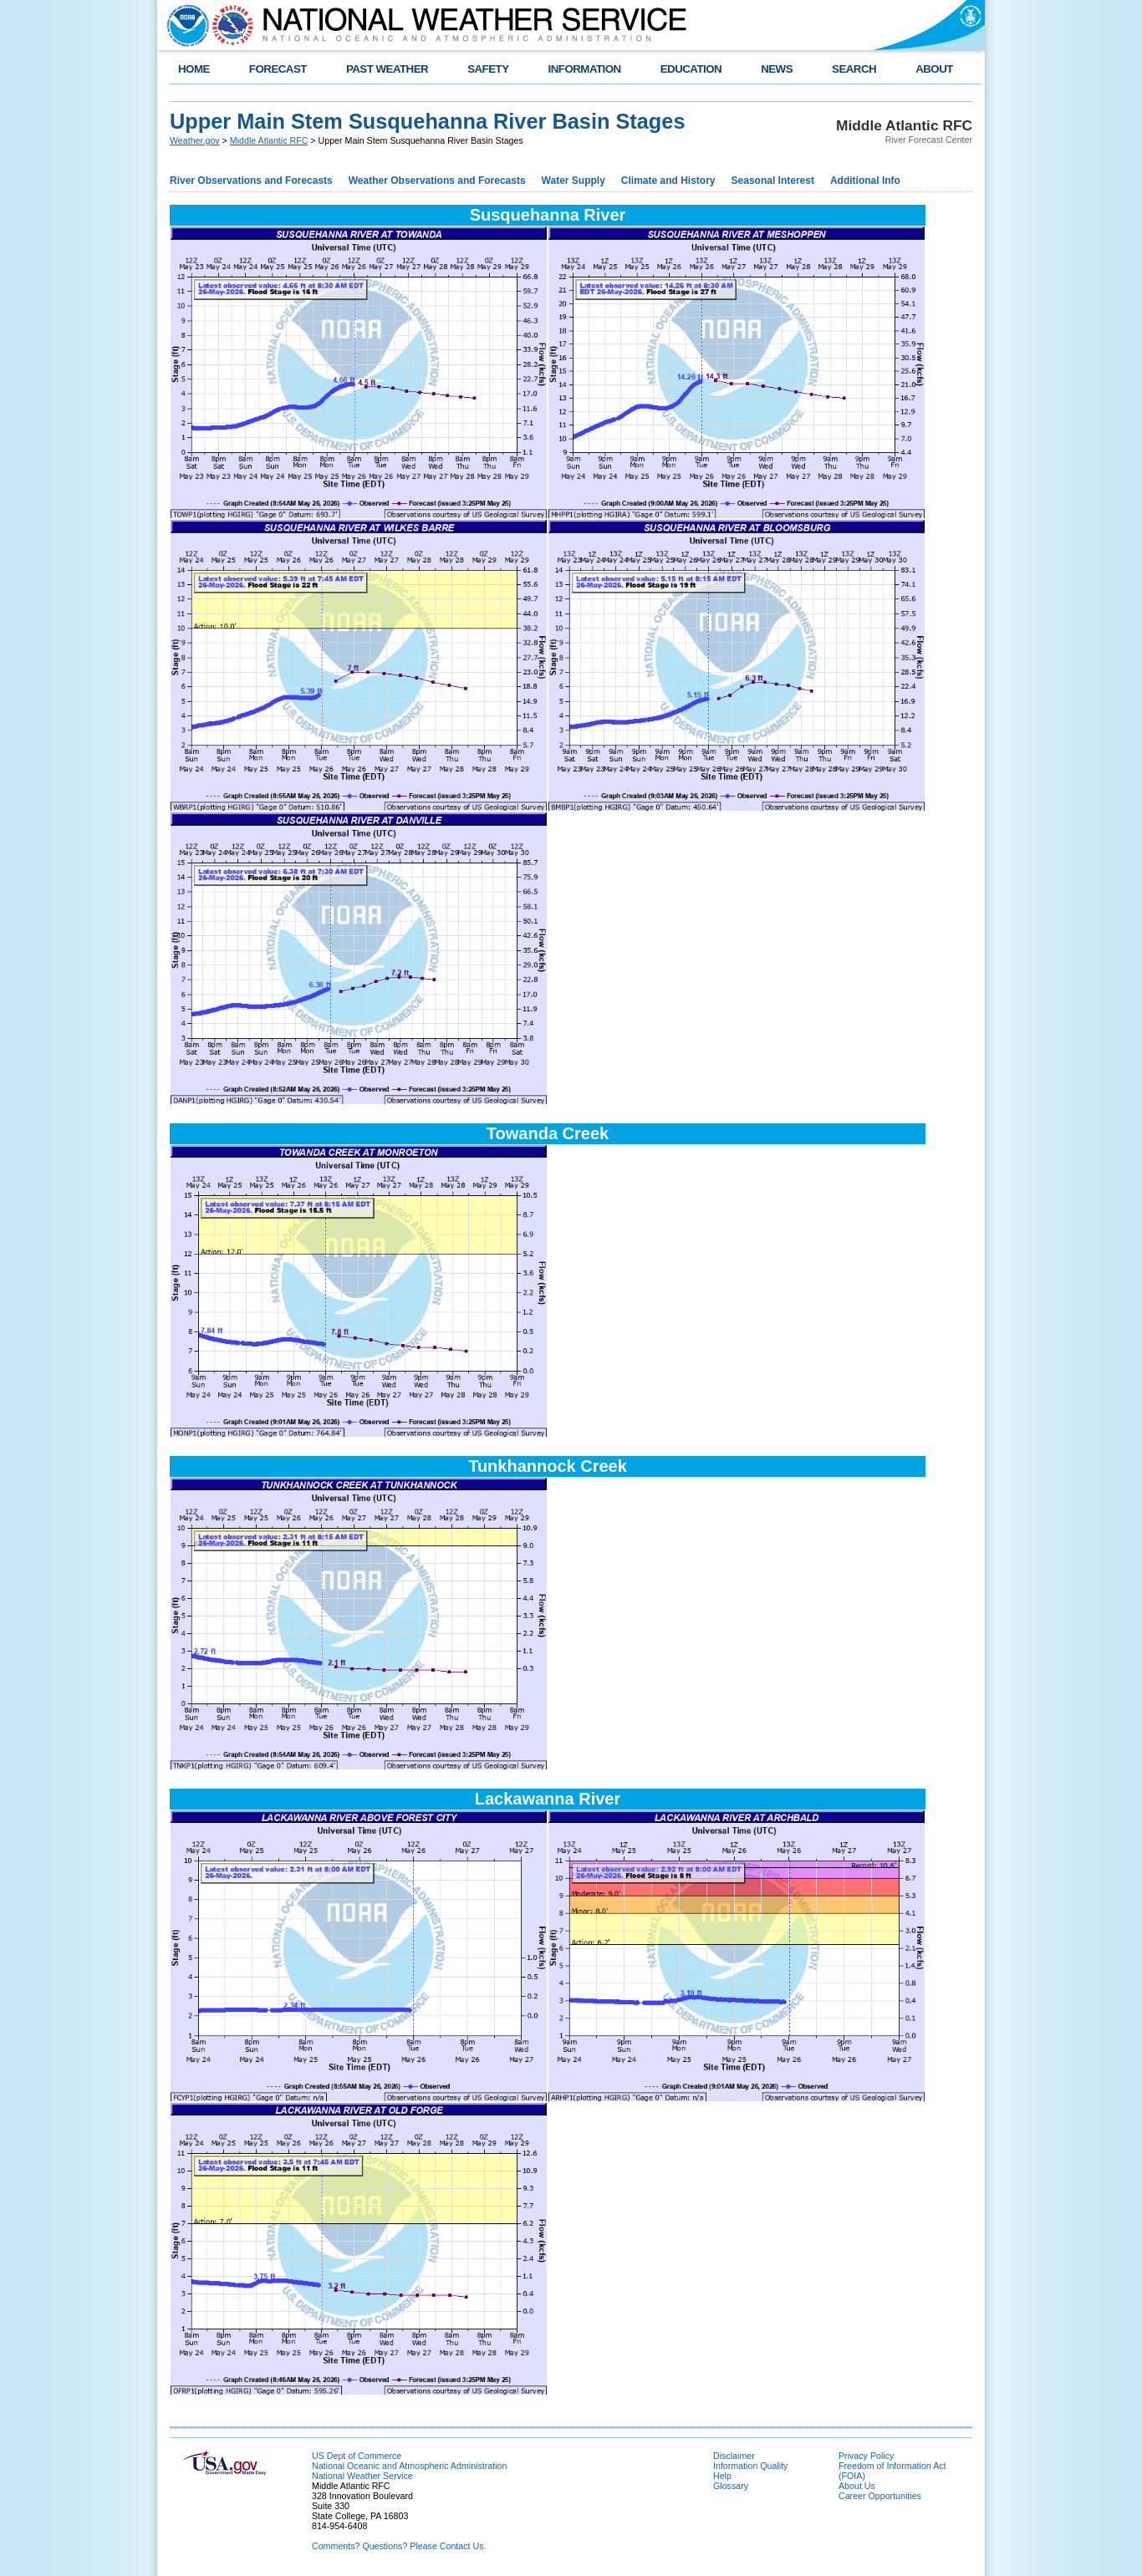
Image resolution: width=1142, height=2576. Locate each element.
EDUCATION (690, 69)
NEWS (777, 69)
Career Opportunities (880, 2496)
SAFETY (487, 69)
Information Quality (750, 2466)
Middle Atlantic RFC (269, 140)
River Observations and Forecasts (251, 180)
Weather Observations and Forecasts (437, 180)
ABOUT (934, 69)
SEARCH (854, 69)
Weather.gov (195, 140)
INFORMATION (584, 69)
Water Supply (573, 180)
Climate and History (668, 180)
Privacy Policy (866, 2456)
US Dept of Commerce (356, 2456)
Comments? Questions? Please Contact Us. (399, 2546)
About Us (857, 2486)
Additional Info (865, 180)
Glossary (730, 2486)
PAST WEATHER (387, 69)
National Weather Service (362, 2476)
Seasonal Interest (773, 180)
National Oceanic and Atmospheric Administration (409, 2466)
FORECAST (278, 69)
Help (722, 2476)
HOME (194, 69)
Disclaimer (734, 2456)
